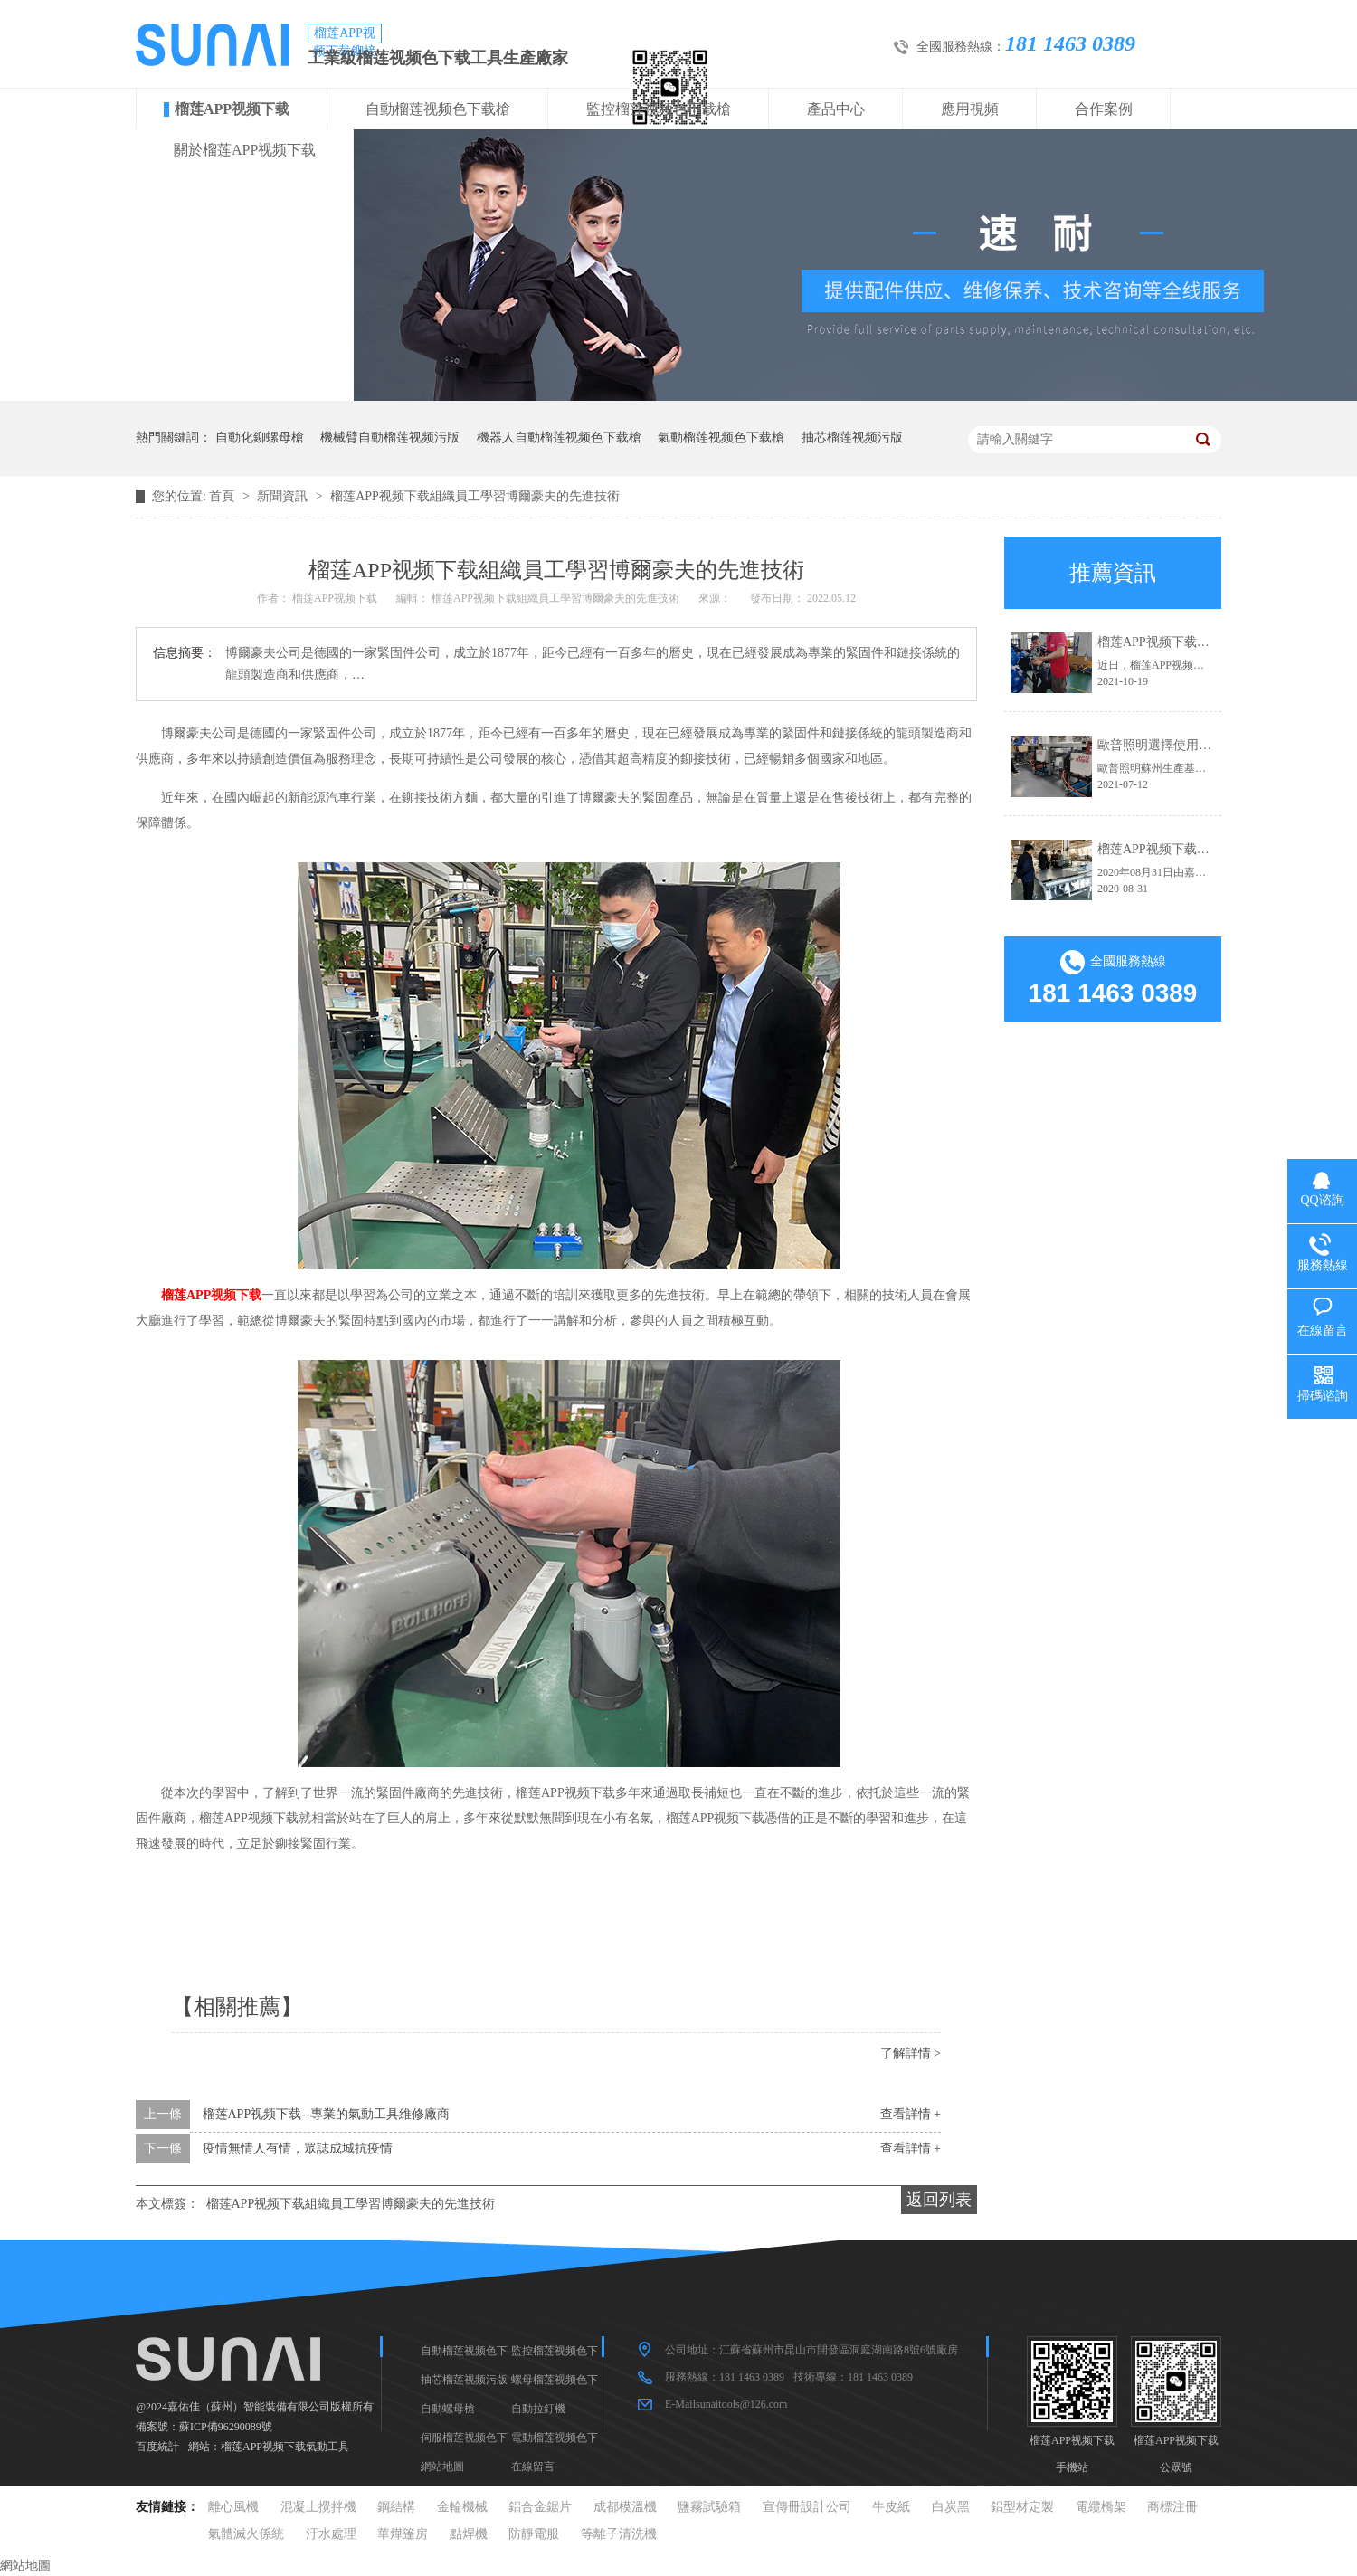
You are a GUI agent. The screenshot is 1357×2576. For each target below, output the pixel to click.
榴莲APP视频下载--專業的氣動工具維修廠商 (326, 2114)
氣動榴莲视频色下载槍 (721, 437)
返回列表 (939, 2200)
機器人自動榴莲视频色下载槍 (559, 437)
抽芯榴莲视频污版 (852, 437)
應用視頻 (970, 109)
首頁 (223, 496)
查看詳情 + (910, 2114)
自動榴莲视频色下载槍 (437, 109)
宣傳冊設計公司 (807, 2507)
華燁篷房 (402, 2534)
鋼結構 (396, 2507)
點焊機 (469, 2534)
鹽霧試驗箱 (709, 2507)
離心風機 (233, 2507)
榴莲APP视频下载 (232, 109)
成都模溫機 (625, 2507)
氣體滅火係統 (246, 2534)
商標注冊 (1172, 2507)
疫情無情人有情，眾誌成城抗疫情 (298, 2148)
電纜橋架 (1101, 2507)
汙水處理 (331, 2534)
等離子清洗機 (619, 2534)
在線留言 (533, 2466)
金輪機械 (462, 2507)
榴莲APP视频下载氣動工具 (285, 2446)
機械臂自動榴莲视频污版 (390, 437)
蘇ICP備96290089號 (225, 2426)
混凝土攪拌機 (318, 2507)
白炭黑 (951, 2507)
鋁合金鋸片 (540, 2507)
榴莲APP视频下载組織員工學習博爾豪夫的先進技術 (475, 496)
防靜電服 (533, 2534)
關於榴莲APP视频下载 (245, 149)
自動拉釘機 (538, 2408)
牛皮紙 (891, 2507)
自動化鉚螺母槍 (259, 437)
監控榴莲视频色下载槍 (658, 109)
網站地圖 (442, 2466)
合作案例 (1104, 109)
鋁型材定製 (1022, 2507)
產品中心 (836, 109)
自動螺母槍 (448, 2408)
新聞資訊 (284, 496)
